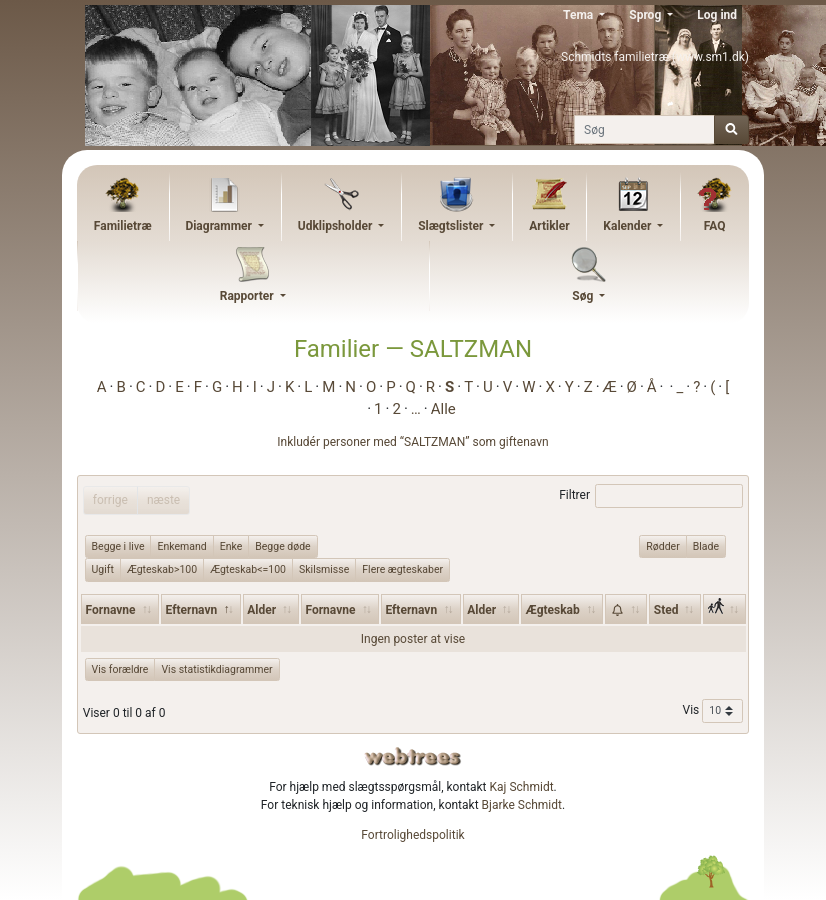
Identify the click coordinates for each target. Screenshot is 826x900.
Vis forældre (120, 669)
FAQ (715, 226)
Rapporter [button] (248, 296)
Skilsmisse (324, 569)
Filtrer (651, 496)
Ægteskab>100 (162, 569)
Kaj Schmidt (522, 787)
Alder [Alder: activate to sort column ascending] (261, 610)
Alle (443, 409)
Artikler (549, 226)
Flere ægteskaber (402, 569)
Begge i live (118, 546)
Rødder (662, 546)
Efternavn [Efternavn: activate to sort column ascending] (411, 610)
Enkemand (181, 546)
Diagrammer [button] (220, 226)
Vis (713, 711)
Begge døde (282, 546)
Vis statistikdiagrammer (216, 669)
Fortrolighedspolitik (412, 835)
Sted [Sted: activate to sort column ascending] (666, 610)
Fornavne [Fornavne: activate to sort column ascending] (111, 610)
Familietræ (123, 226)
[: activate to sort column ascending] (626, 609)
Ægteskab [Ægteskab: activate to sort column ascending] (552, 610)
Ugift (103, 569)
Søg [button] (584, 296)
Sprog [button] (646, 15)
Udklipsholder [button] (337, 226)
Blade (706, 546)
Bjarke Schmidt (522, 805)
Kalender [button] (628, 226)
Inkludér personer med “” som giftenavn (412, 442)
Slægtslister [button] (452, 226)
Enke (231, 546)
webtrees (413, 756)
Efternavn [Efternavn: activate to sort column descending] (192, 610)
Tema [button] (579, 15)
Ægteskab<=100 (248, 569)
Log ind (717, 15)
